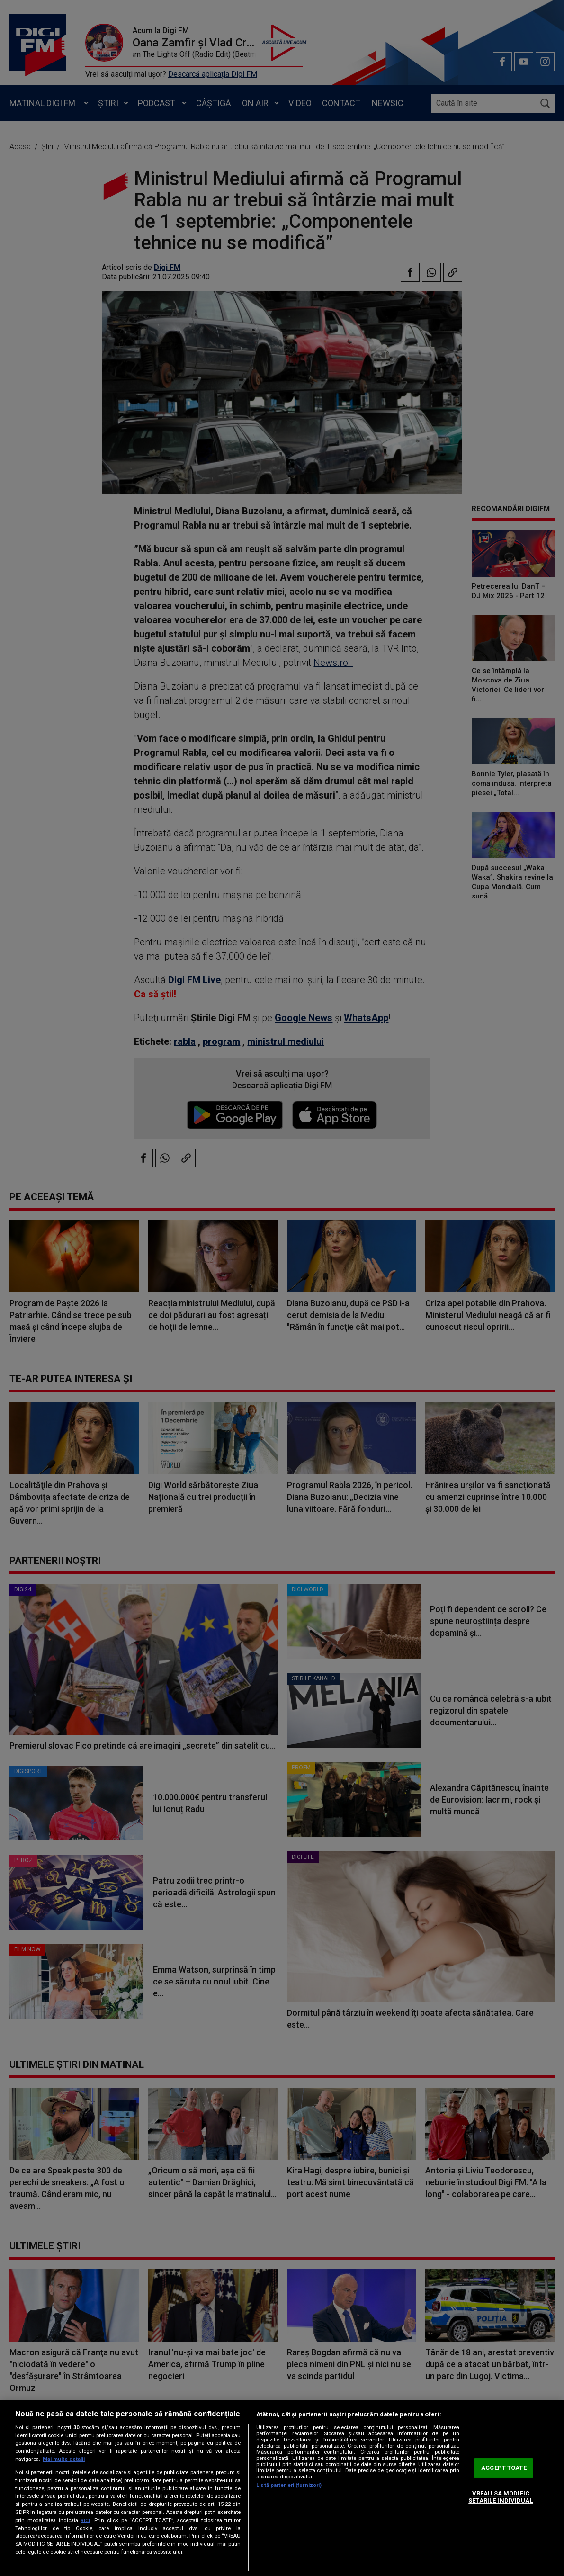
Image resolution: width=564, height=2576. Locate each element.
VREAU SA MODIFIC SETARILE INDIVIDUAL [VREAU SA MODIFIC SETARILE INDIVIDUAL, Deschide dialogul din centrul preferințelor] (500, 2497)
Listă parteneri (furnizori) (289, 2485)
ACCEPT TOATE (504, 2467)
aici (85, 2520)
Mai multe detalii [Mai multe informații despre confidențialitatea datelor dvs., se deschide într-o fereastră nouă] (64, 2459)
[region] (282, 2488)
